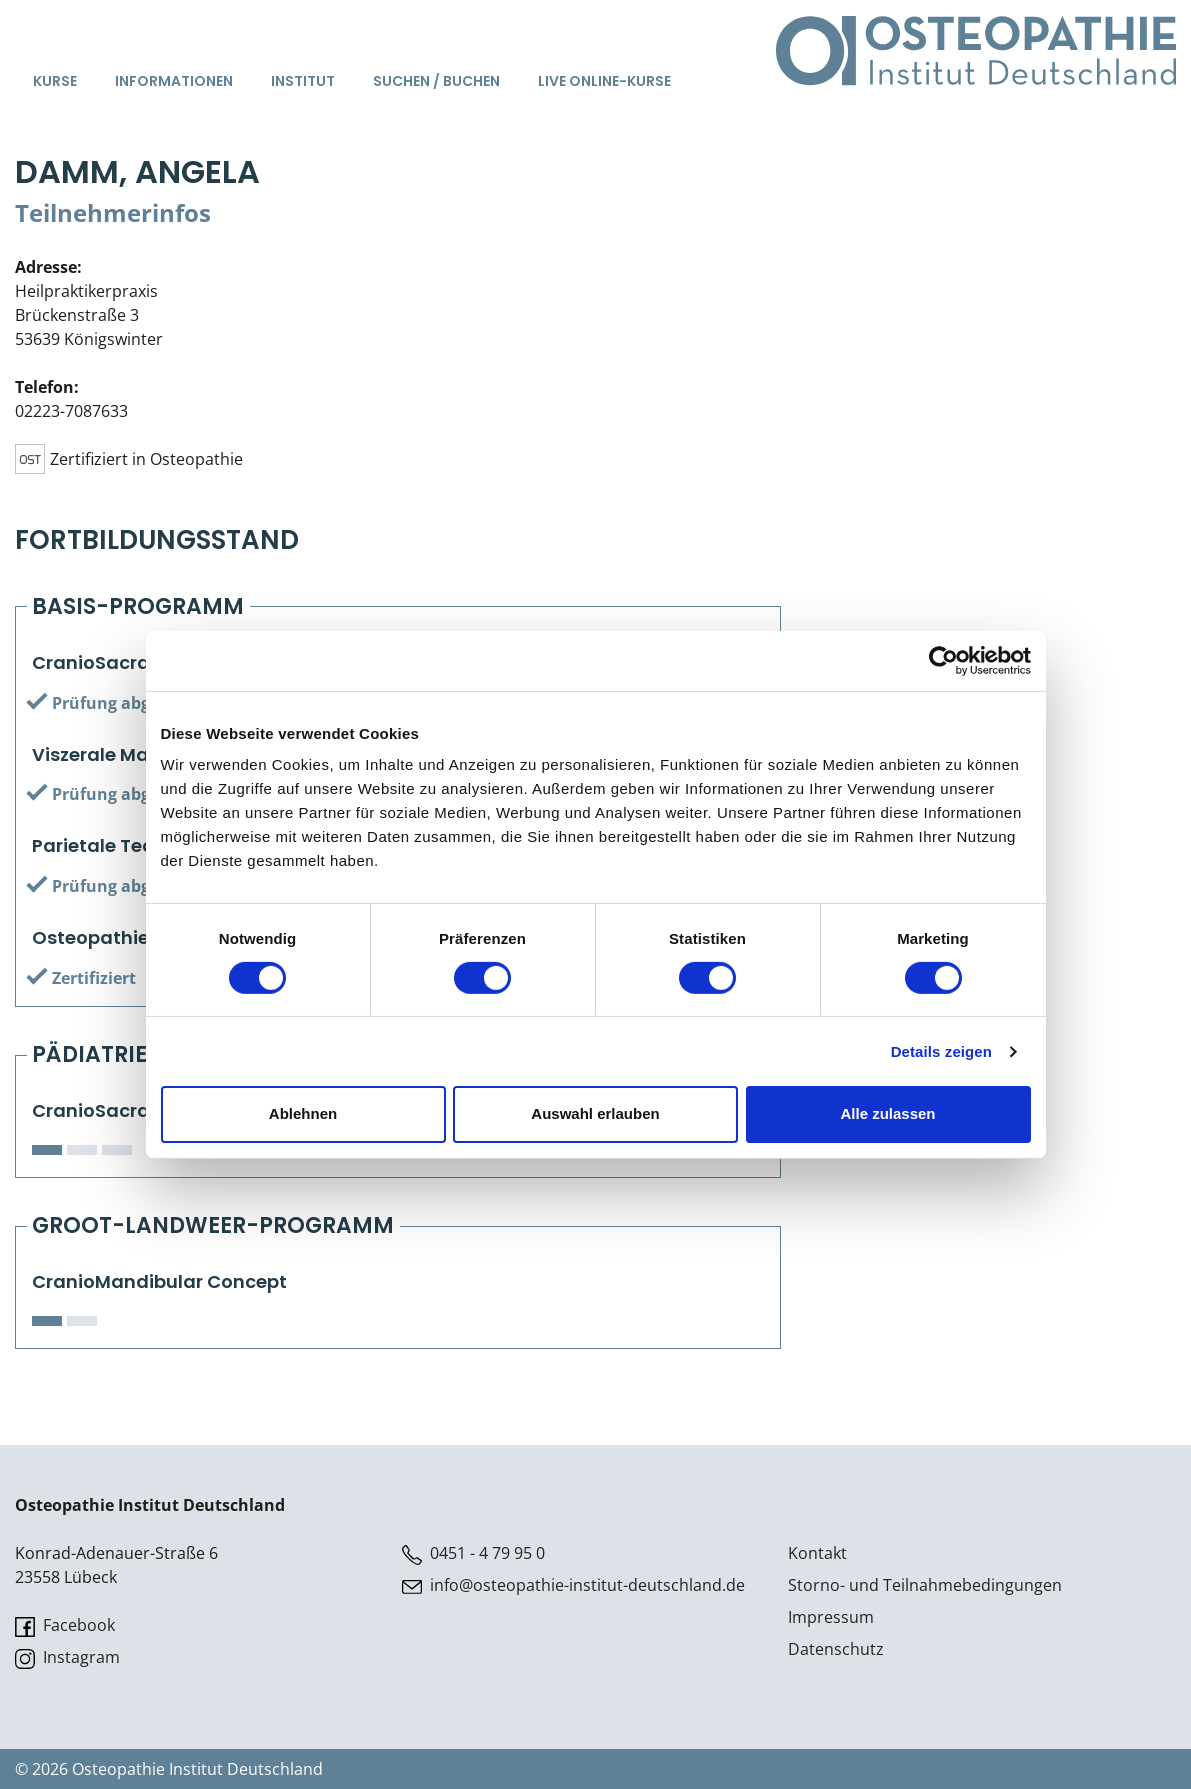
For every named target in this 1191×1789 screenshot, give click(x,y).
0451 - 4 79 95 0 (473, 1553)
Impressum (831, 1617)
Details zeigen (941, 1051)
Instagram (67, 1657)
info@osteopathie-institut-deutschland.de (573, 1585)
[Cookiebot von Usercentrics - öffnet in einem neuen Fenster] (943, 660)
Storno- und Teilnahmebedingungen (925, 1585)
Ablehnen (303, 1113)
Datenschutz (836, 1649)
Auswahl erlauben (595, 1113)
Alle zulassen (887, 1113)
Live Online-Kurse (604, 81)
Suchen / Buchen (436, 81)
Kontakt (817, 1553)
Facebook (65, 1625)
